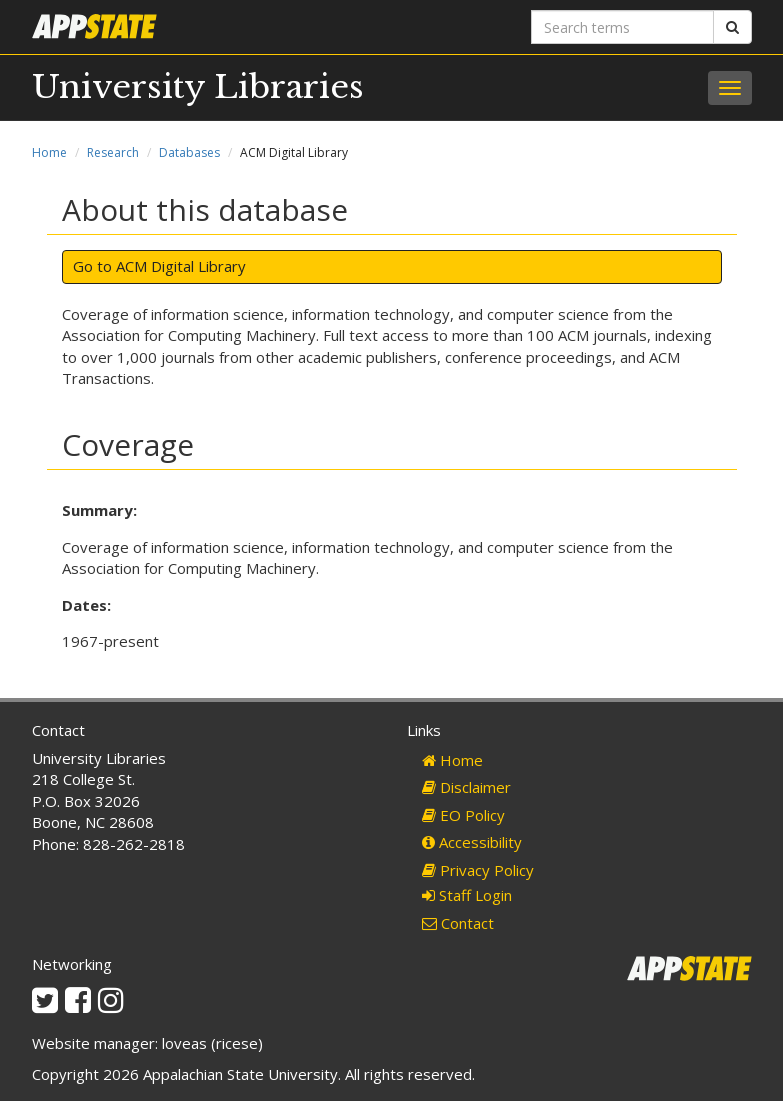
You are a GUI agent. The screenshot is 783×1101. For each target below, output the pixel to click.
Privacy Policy (478, 870)
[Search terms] (622, 27)
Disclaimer (466, 787)
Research (113, 152)
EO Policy (463, 815)
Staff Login (467, 895)
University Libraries (198, 87)
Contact (458, 923)
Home (49, 152)
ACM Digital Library (181, 266)
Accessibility (472, 842)
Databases (189, 152)
